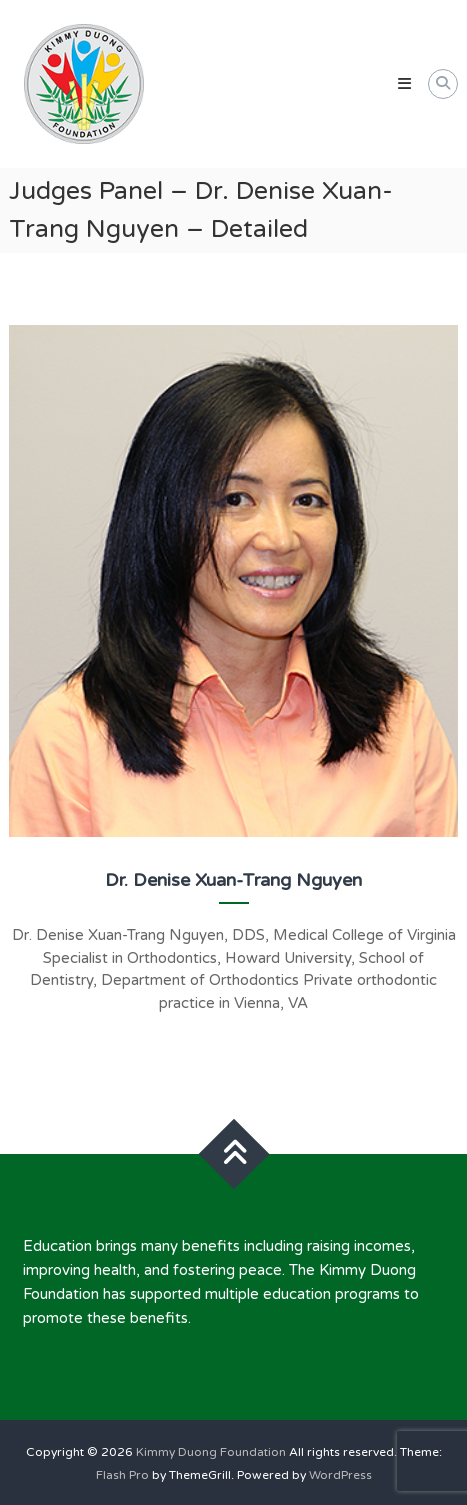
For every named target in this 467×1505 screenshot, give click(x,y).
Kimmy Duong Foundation (211, 1452)
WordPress (340, 1475)
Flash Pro (122, 1475)
